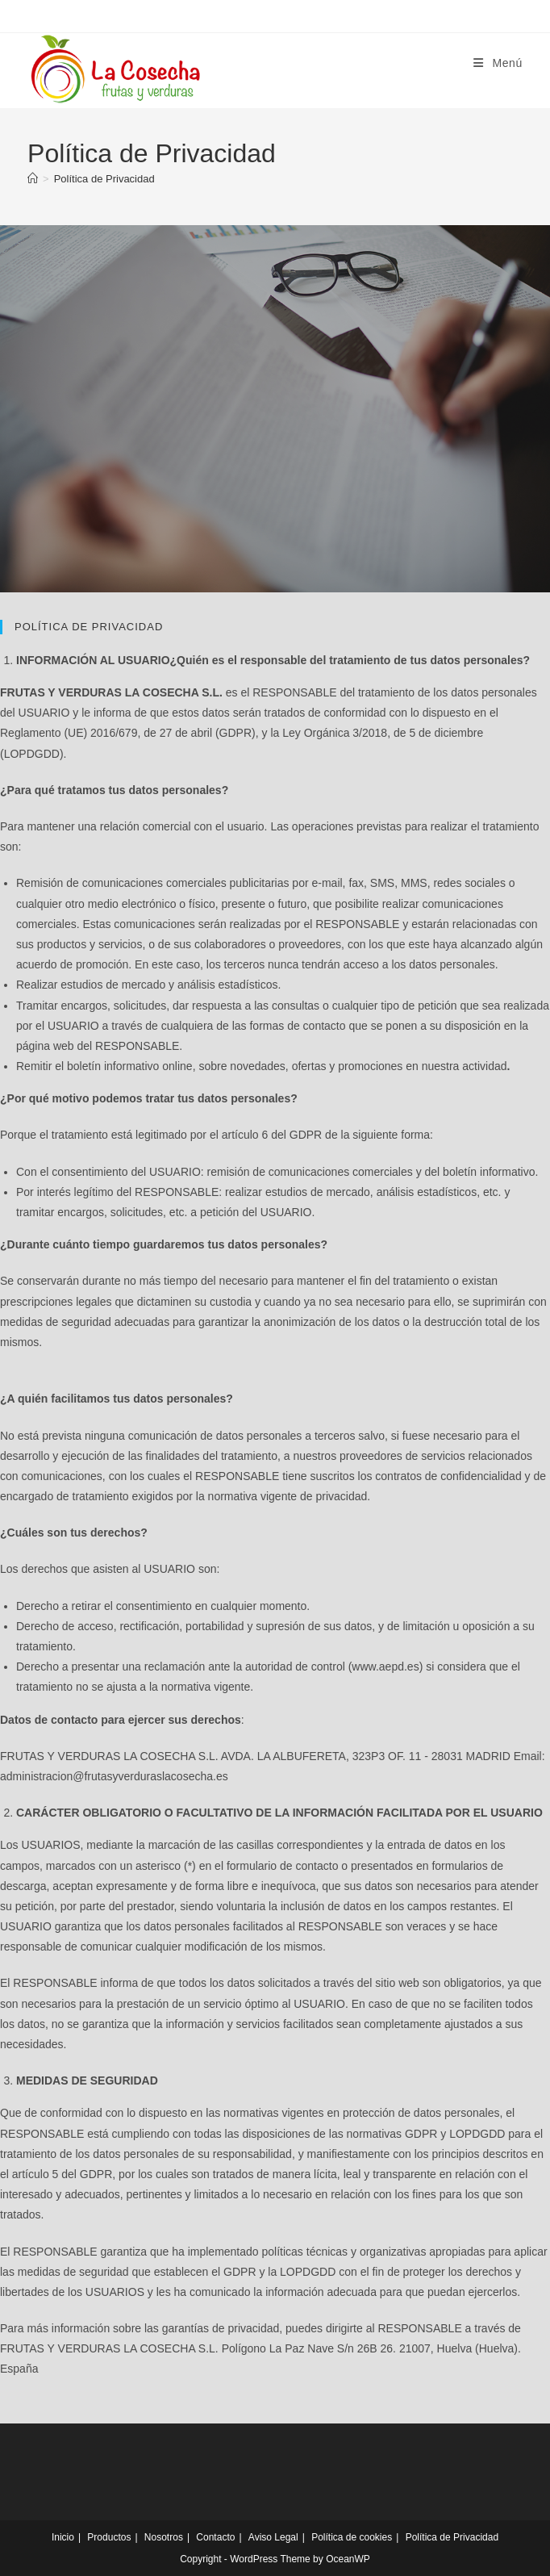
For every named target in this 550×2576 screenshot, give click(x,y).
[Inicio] (32, 179)
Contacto (215, 2537)
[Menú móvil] (498, 62)
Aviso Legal (273, 2537)
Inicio (63, 2537)
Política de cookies (351, 2537)
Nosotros (163, 2537)
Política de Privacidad (104, 179)
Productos (109, 2537)
